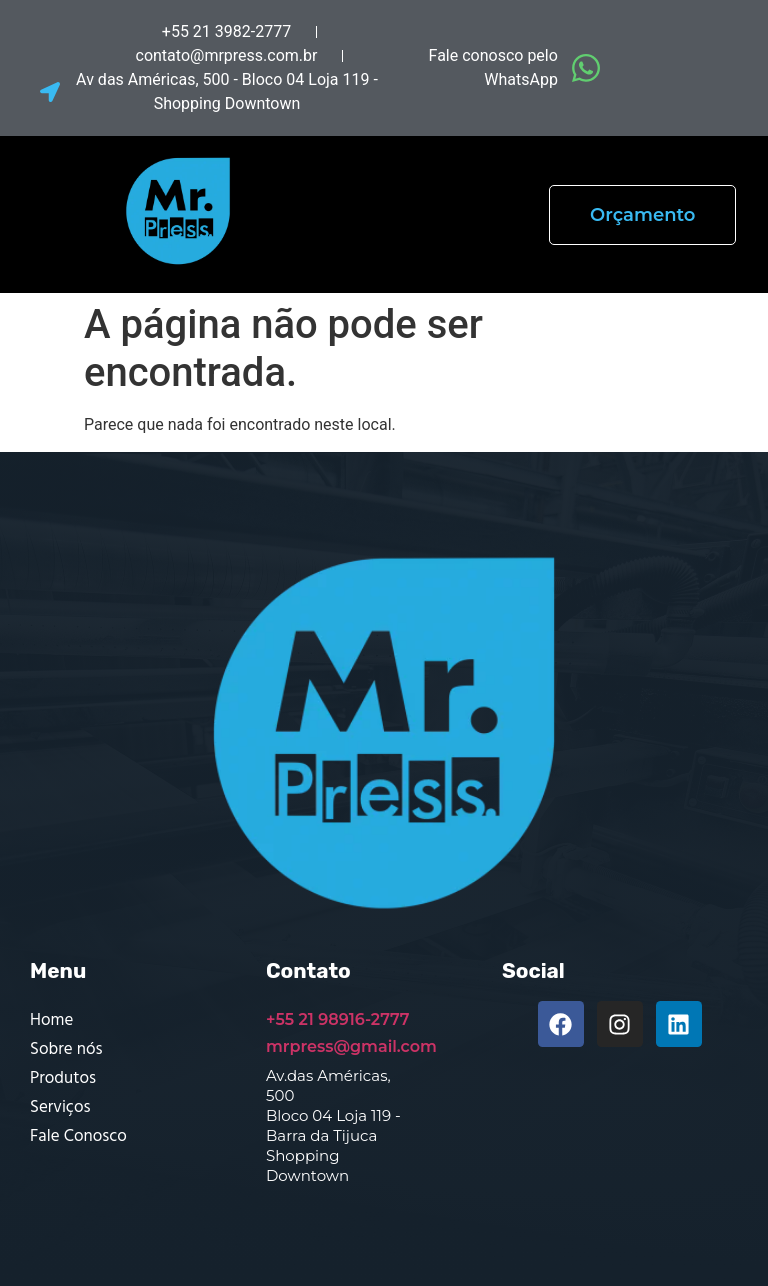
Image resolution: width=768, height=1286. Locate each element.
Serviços (60, 1107)
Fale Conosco (78, 1136)
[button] (432, 214)
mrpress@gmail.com (351, 1046)
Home (51, 1020)
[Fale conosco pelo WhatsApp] (586, 68)
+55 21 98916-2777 (337, 1019)
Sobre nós (66, 1049)
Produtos (63, 1078)
